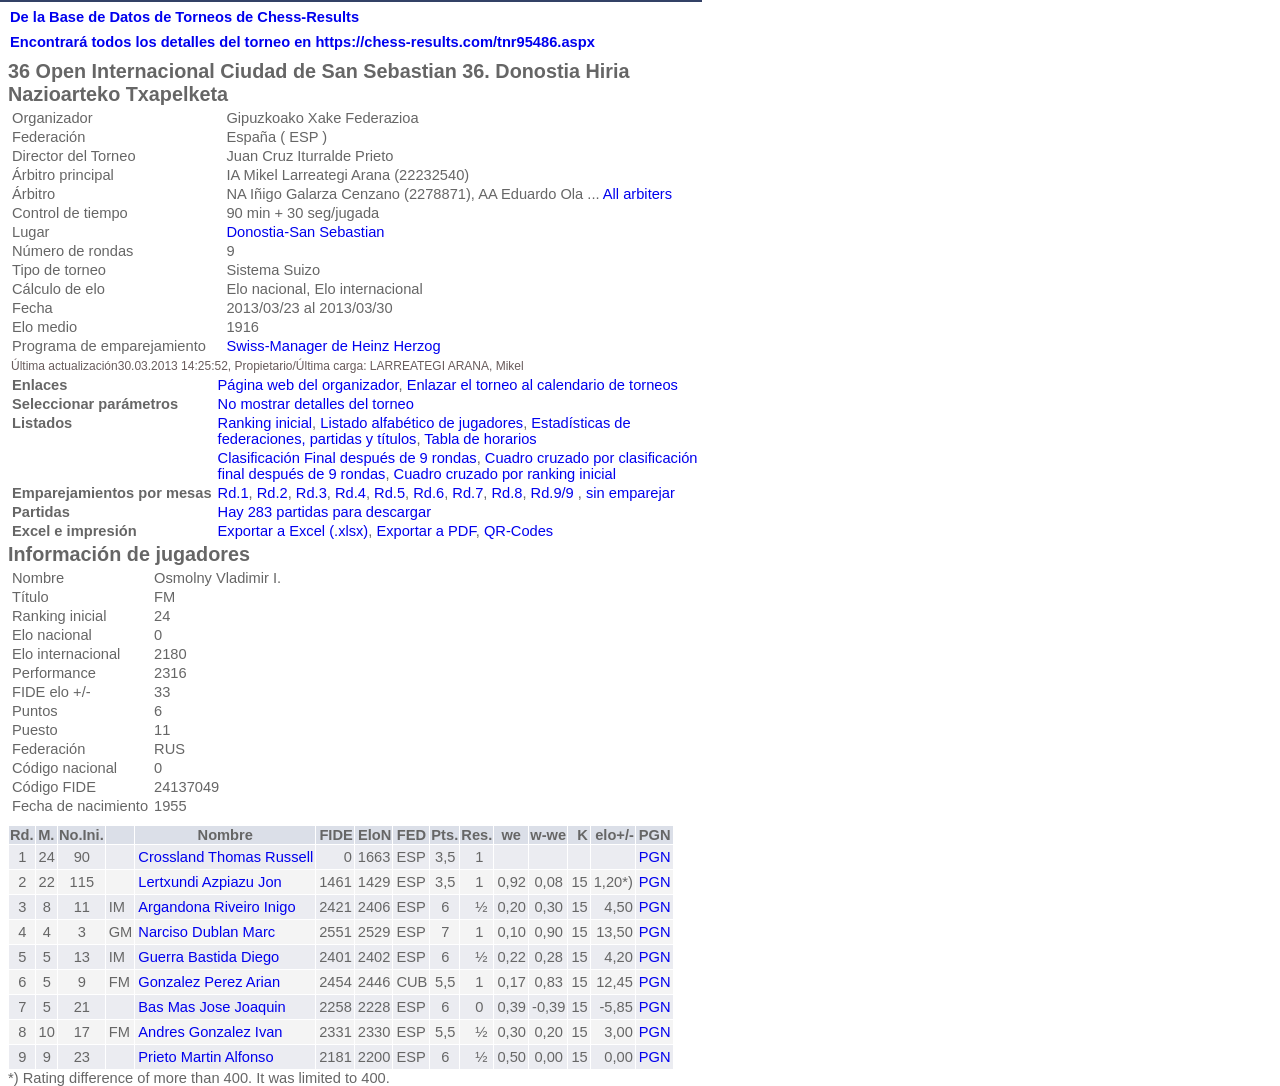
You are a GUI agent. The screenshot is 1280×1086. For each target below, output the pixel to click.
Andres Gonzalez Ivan (210, 1032)
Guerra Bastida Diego (208, 957)
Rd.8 (506, 493)
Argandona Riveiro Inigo (216, 907)
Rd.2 (272, 493)
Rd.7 (467, 493)
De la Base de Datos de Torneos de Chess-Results (184, 17)
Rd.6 (428, 493)
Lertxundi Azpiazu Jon (209, 882)
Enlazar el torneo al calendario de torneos (542, 385)
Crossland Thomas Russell (225, 857)
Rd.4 (350, 493)
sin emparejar (630, 493)
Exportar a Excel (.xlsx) (293, 531)
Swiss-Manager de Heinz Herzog (333, 346)
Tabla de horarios (480, 439)
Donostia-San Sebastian (305, 232)
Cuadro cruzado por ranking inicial (505, 474)
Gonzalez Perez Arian (209, 982)
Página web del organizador (308, 385)
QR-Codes (518, 531)
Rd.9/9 (552, 493)
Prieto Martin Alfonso (205, 1057)
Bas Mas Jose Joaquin (211, 1007)
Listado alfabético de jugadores (421, 423)
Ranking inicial (265, 423)
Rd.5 (389, 493)
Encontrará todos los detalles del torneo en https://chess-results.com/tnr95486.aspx (302, 42)
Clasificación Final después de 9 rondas (347, 458)
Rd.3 (311, 493)
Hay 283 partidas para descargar (324, 512)
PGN (655, 857)
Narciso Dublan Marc (206, 932)
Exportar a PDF (425, 531)
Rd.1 (233, 493)
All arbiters (637, 194)
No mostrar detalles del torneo (316, 404)
